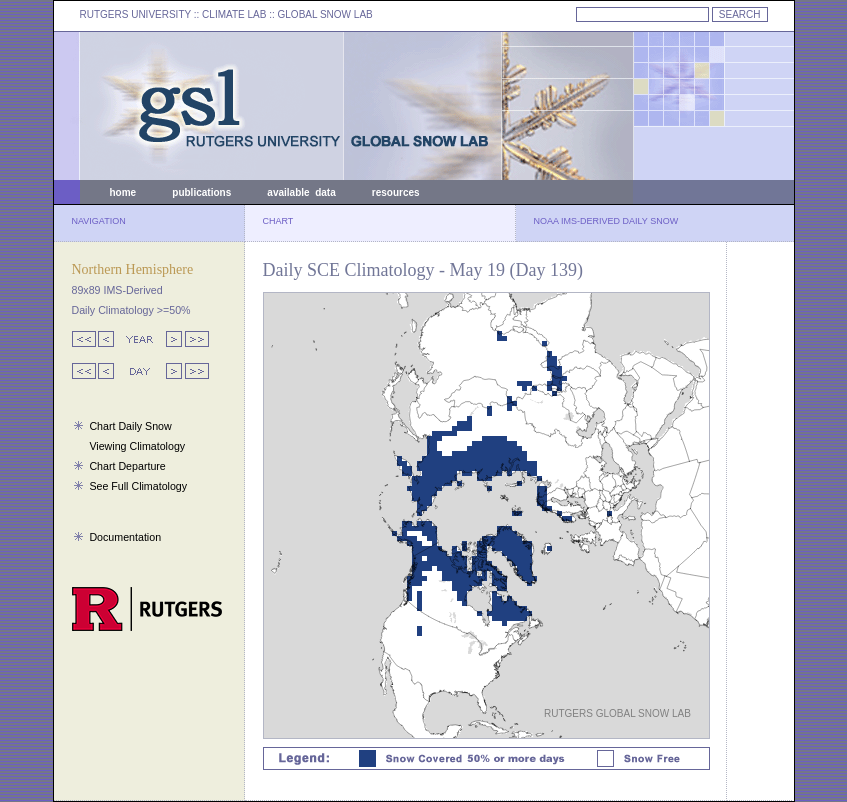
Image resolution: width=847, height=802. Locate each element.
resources (396, 192)
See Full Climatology (138, 486)
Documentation (125, 537)
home (123, 192)
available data (301, 192)
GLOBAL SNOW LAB (325, 14)
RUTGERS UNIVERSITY (136, 14)
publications (201, 192)
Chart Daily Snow (130, 426)
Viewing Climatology (137, 446)
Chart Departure (127, 466)
